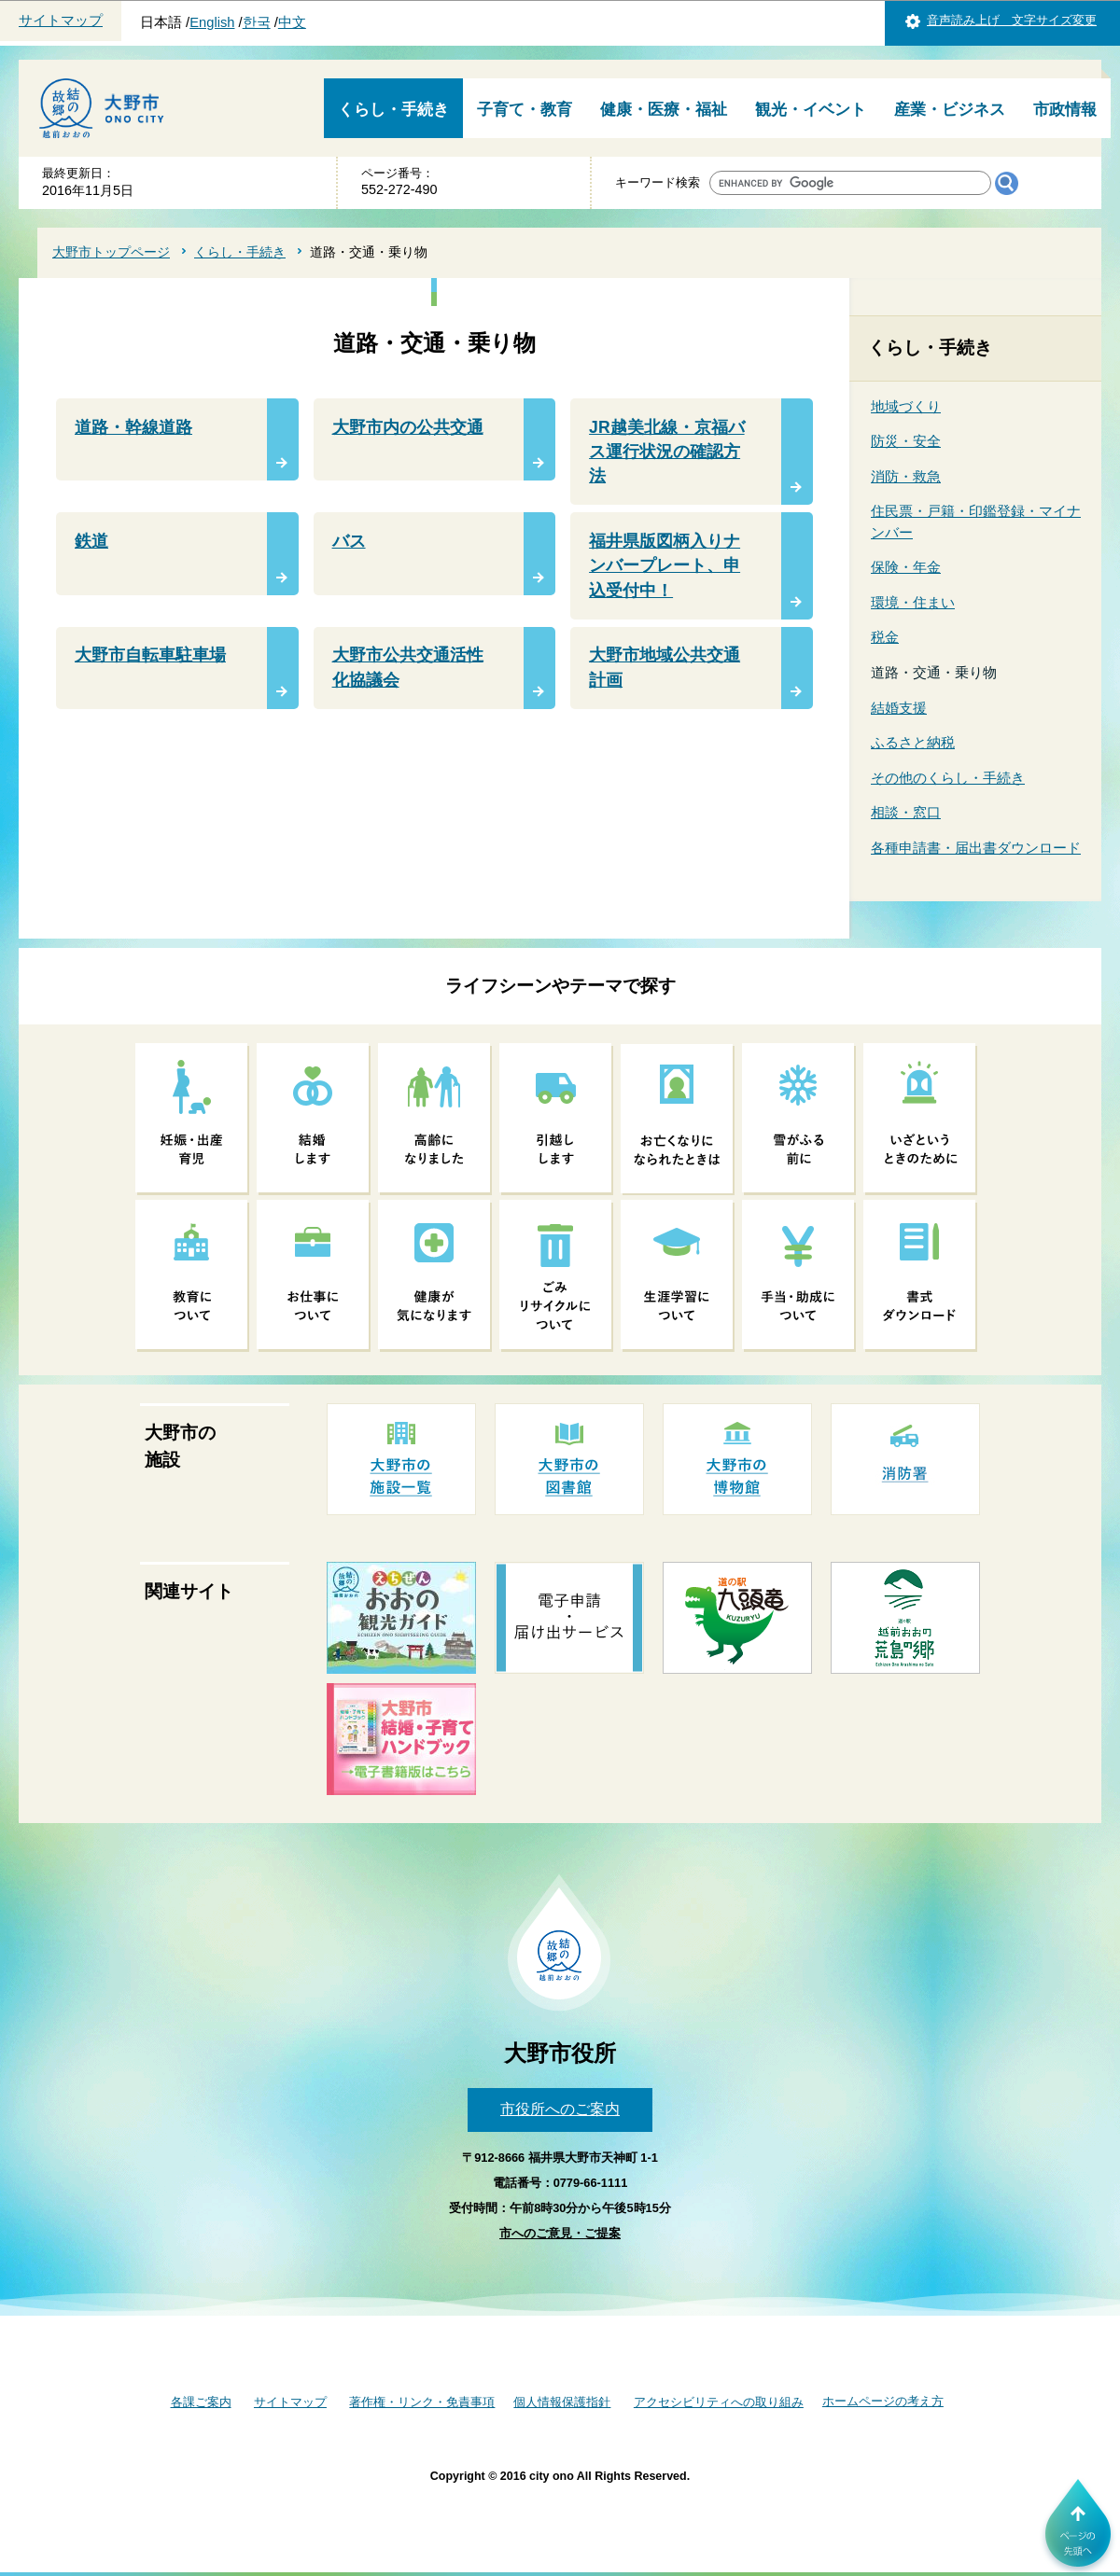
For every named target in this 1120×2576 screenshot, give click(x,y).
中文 (292, 22)
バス (349, 541)
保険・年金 (906, 567)
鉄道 (91, 541)
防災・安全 (906, 441)
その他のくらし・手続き (948, 778)
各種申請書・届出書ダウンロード (976, 848)
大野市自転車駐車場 (150, 655)
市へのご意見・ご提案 (560, 2233)
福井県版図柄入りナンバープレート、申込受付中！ (664, 566)
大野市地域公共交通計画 (664, 667)
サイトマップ (61, 20)
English (211, 22)
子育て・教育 (524, 109)
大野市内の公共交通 (407, 427)
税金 (885, 637)
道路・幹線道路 (133, 427)
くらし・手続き (393, 109)
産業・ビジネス (949, 109)
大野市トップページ (111, 251)
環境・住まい (913, 602)
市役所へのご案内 (560, 2109)
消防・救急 (906, 476)
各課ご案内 (201, 2402)
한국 (257, 22)
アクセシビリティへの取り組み (719, 2402)
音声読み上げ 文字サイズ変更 (1012, 20)
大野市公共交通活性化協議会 (407, 667)
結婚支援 (899, 708)
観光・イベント (810, 109)
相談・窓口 (906, 812)
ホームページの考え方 (883, 2401)
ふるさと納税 (913, 742)
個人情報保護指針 (561, 2402)
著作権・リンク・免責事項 (422, 2402)
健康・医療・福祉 (663, 109)
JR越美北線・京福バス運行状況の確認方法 (667, 452)
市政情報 (1065, 109)
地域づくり (906, 406)
